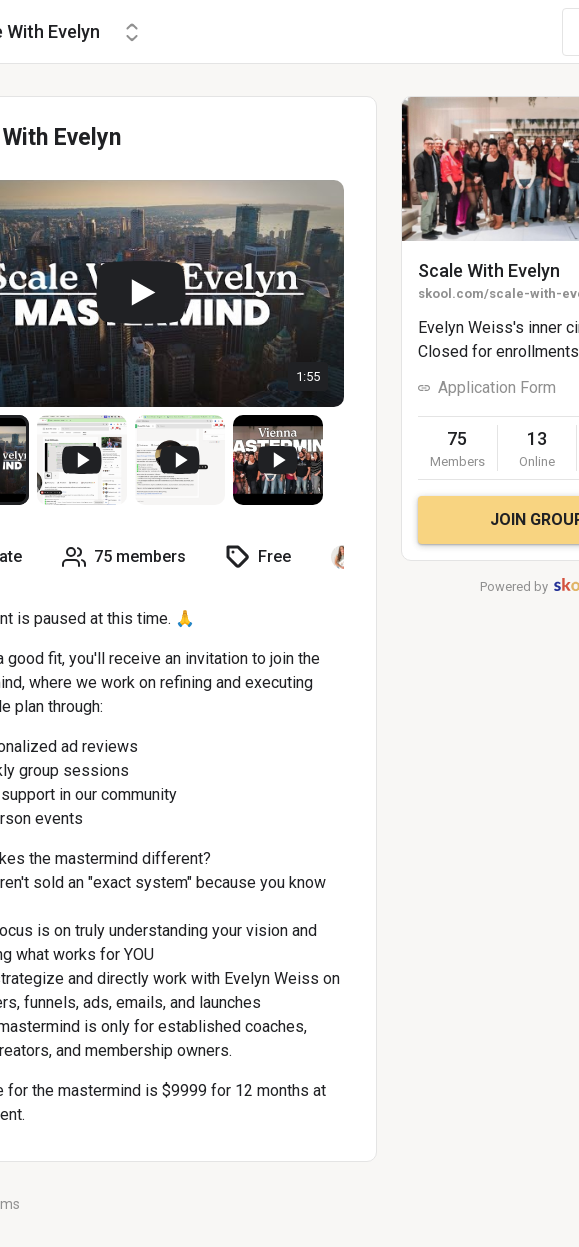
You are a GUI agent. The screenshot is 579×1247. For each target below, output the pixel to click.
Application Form (497, 387)
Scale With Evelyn (489, 270)
